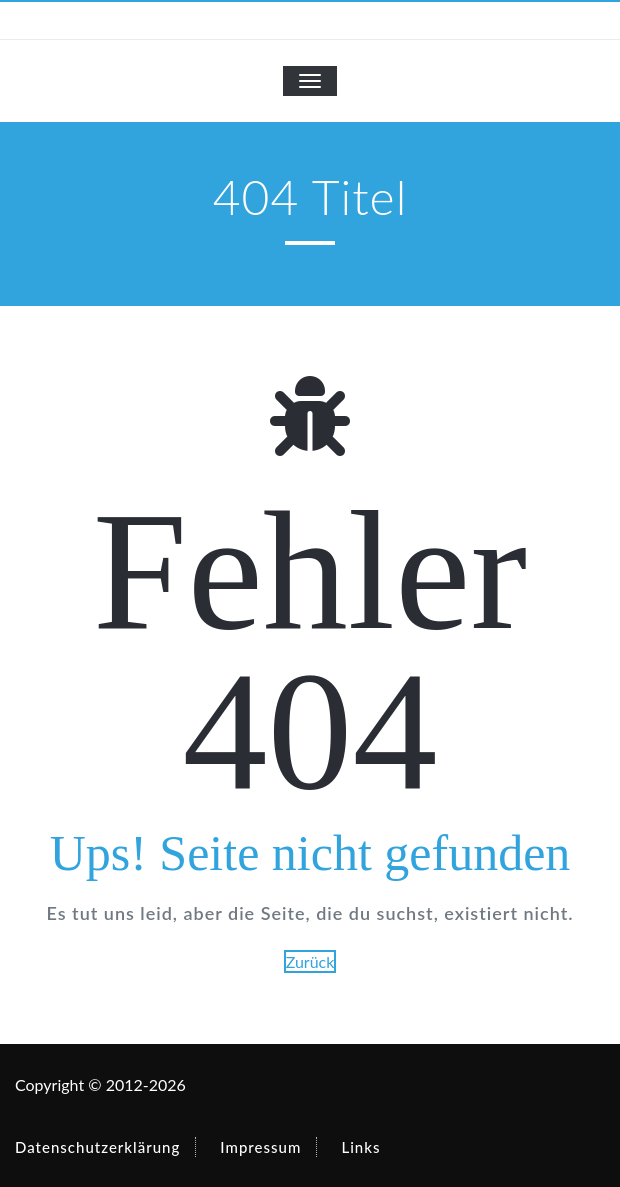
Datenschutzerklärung (97, 1147)
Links (360, 1147)
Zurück (310, 961)
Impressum (260, 1147)
